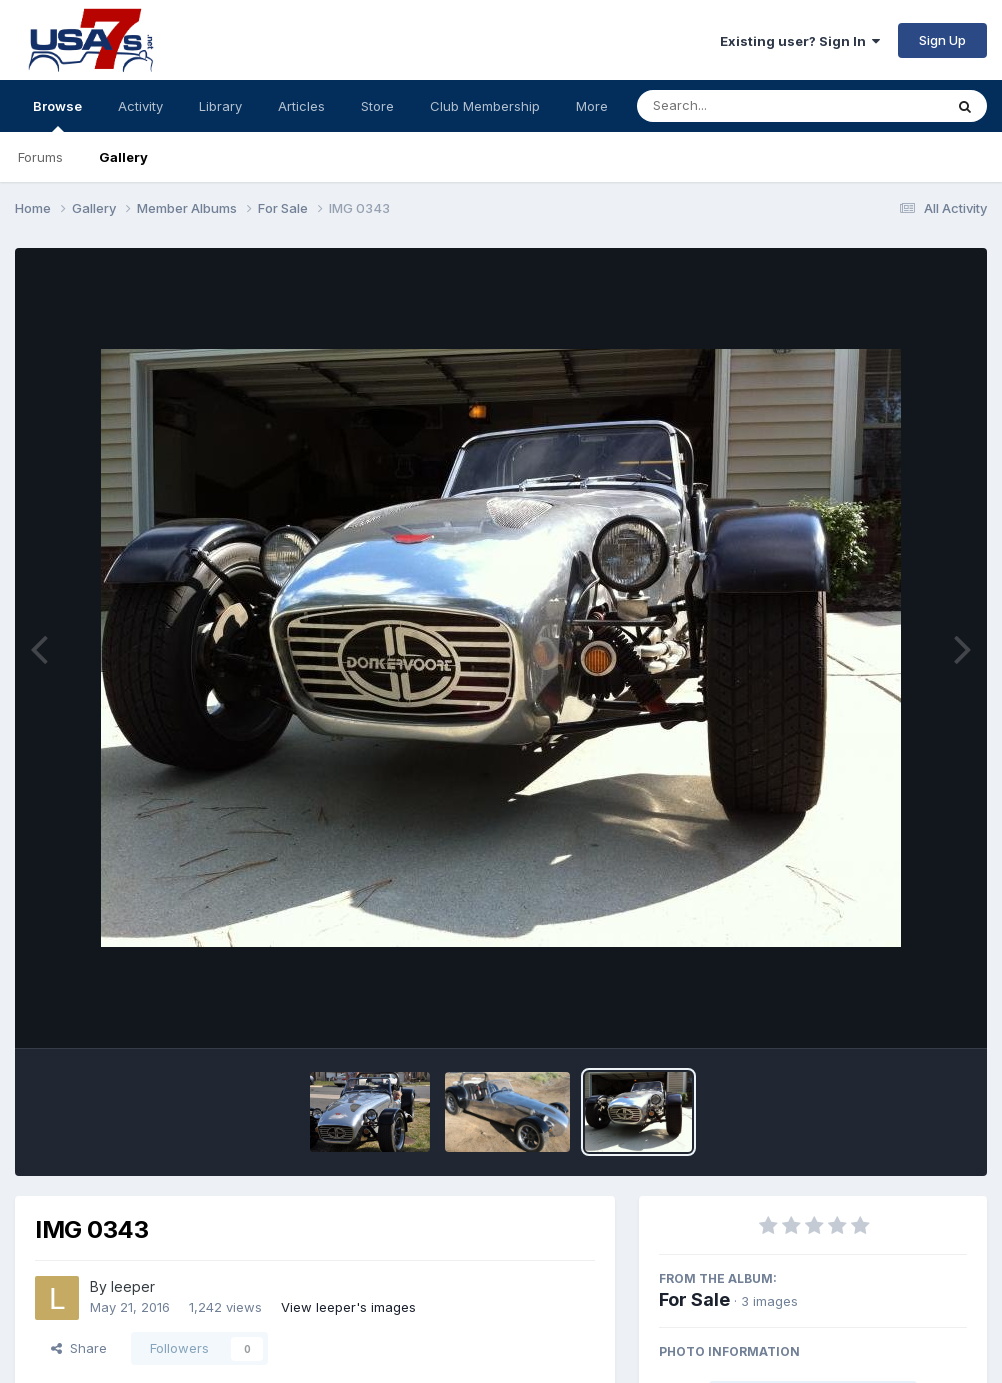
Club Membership (485, 106)
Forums (40, 157)
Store (377, 106)
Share (79, 1348)
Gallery (123, 157)
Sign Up (942, 40)
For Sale (694, 1299)
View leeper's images (348, 1307)
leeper (133, 1286)
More (592, 106)
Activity (140, 106)
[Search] (735, 106)
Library (220, 106)
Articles (301, 106)
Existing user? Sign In (800, 41)
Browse (57, 115)
